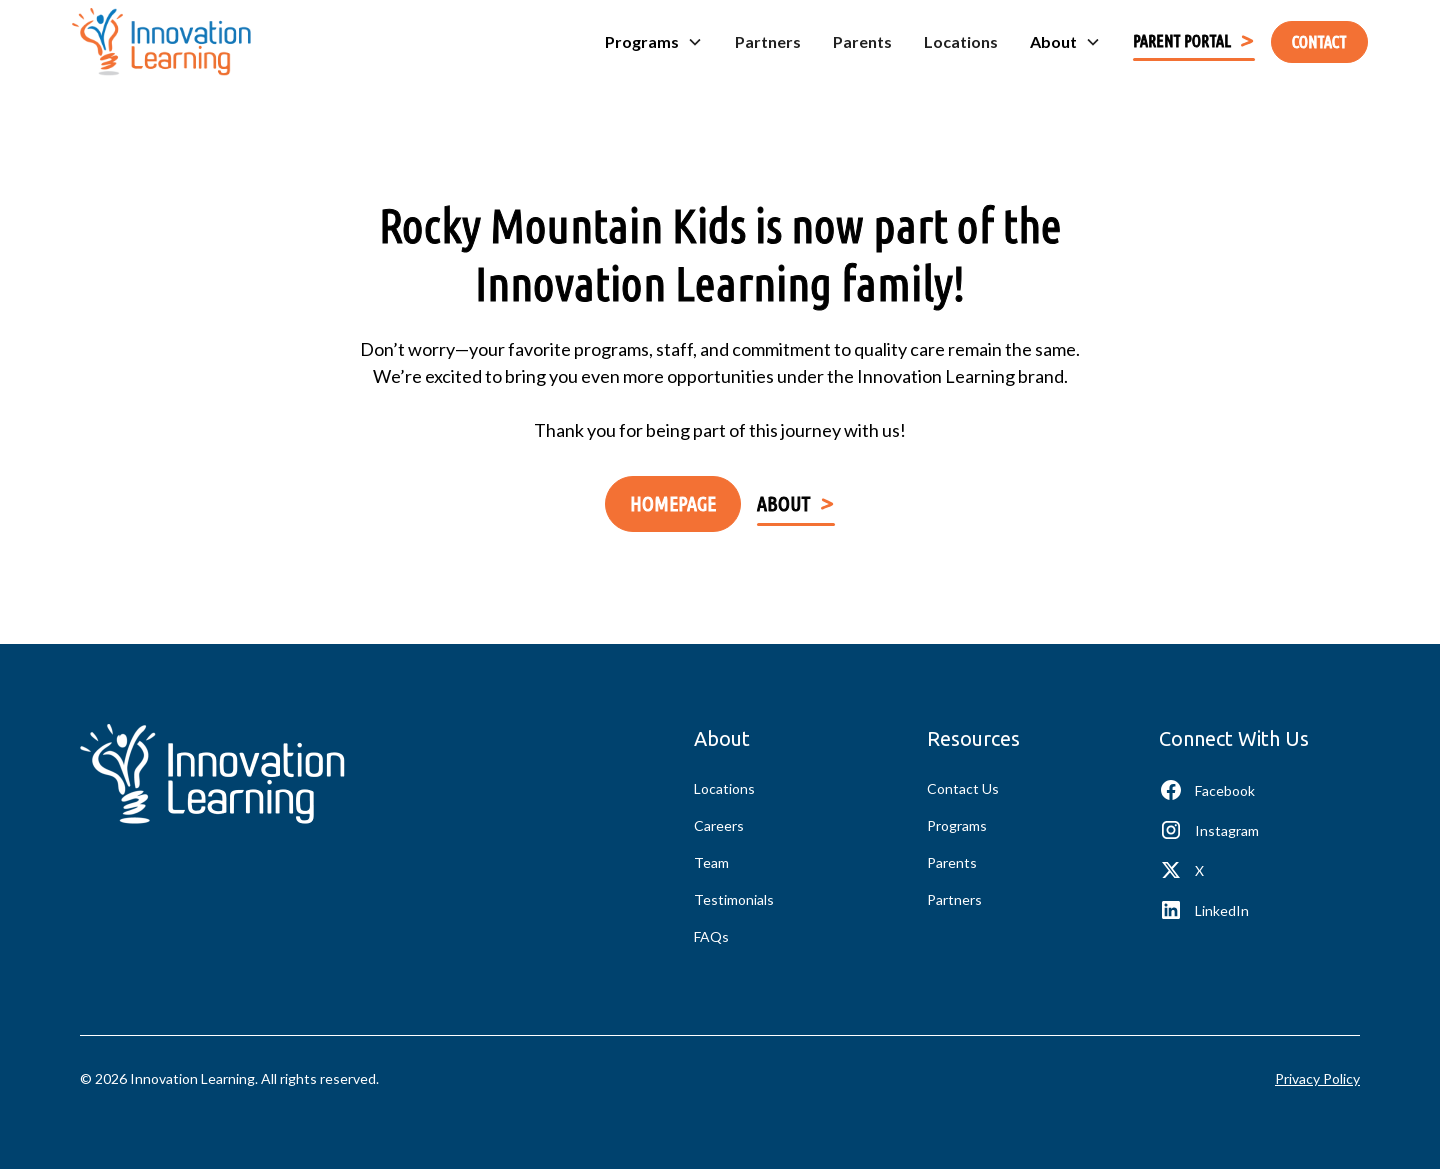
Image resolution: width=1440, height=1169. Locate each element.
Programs (957, 825)
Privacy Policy (1317, 1078)
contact (1319, 42)
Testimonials (734, 899)
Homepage (673, 503)
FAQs (711, 936)
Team (711, 862)
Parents (862, 41)
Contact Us (963, 788)
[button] (654, 42)
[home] (161, 42)
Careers (719, 825)
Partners (768, 41)
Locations (961, 41)
